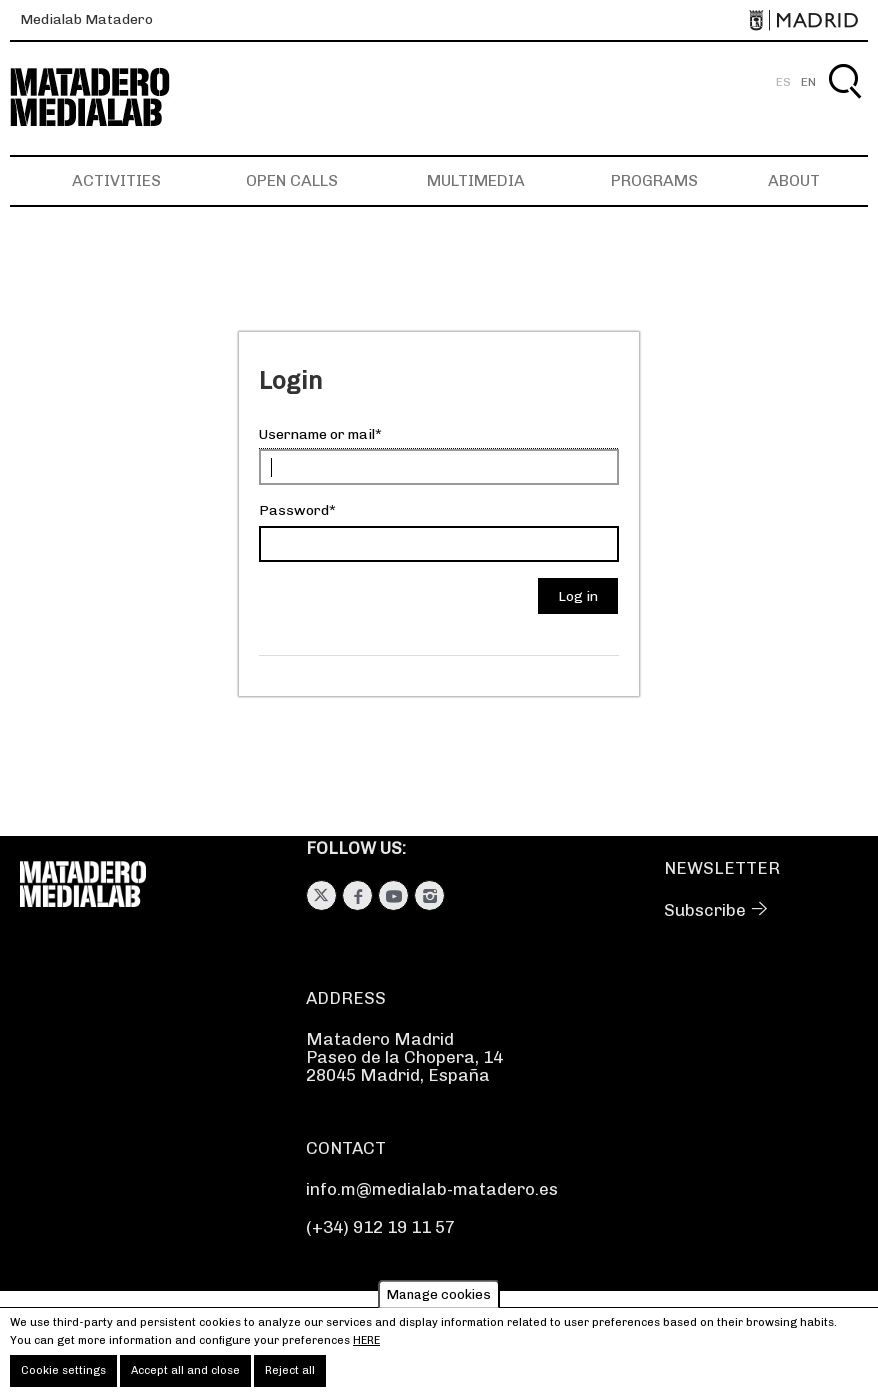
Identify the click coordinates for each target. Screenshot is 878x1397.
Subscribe (705, 910)
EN (808, 82)
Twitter (321, 895)
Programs (654, 180)
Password (294, 510)
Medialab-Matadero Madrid (108, 97)
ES (783, 82)
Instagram (429, 895)
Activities (116, 180)
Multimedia (476, 180)
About (794, 180)
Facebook (357, 895)
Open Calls (292, 180)
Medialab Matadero (86, 19)
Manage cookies (439, 1299)
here (366, 1345)
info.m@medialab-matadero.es (432, 1189)
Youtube (393, 895)
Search (844, 104)
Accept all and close (185, 1376)
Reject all (290, 1376)
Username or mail (317, 434)
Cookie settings (63, 1376)
